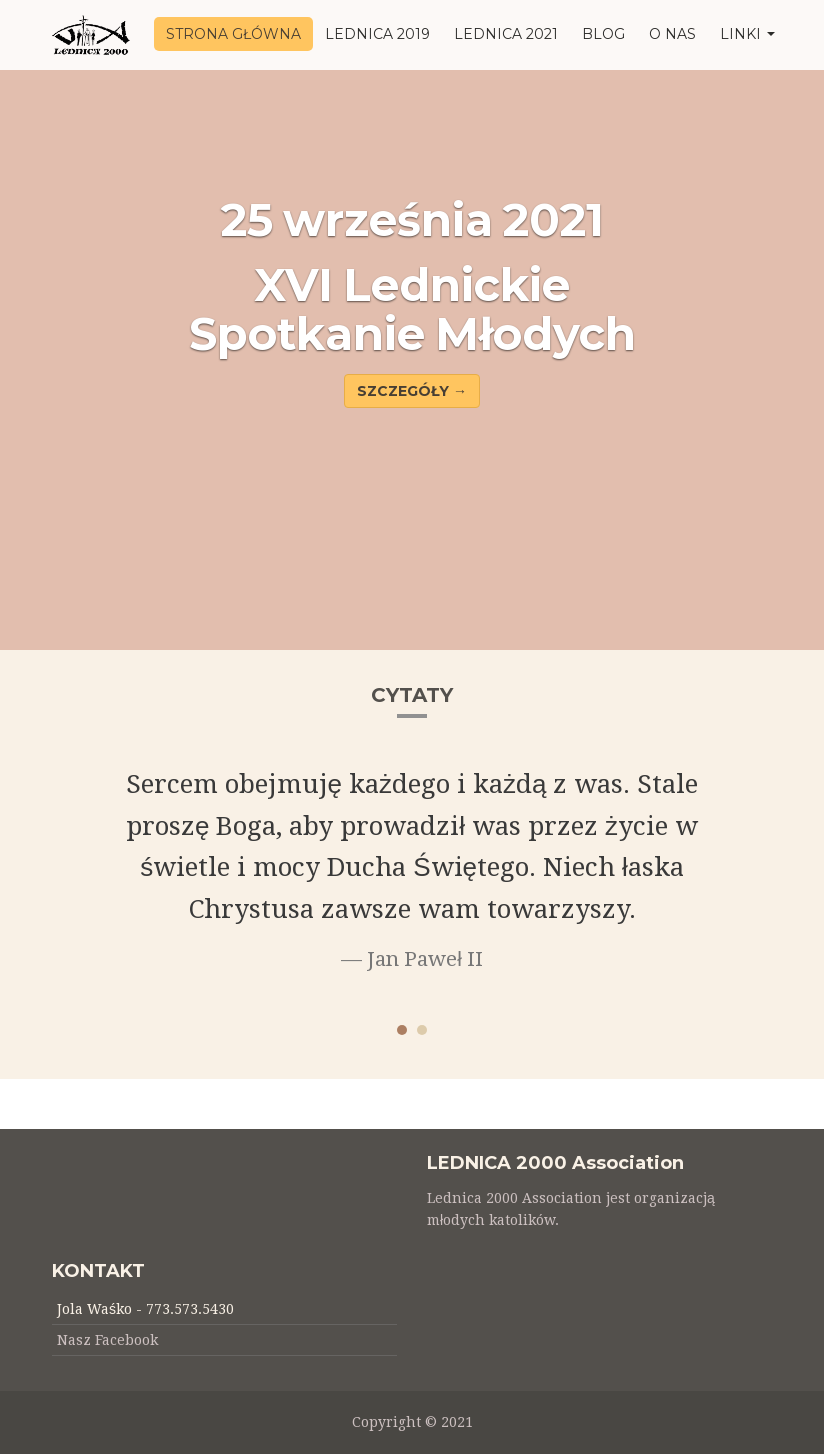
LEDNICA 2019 (377, 34)
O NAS (672, 34)
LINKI (747, 34)
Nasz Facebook (107, 1340)
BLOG (603, 34)
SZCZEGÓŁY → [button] (412, 391)
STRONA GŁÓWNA (233, 34)
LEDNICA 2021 (506, 34)
